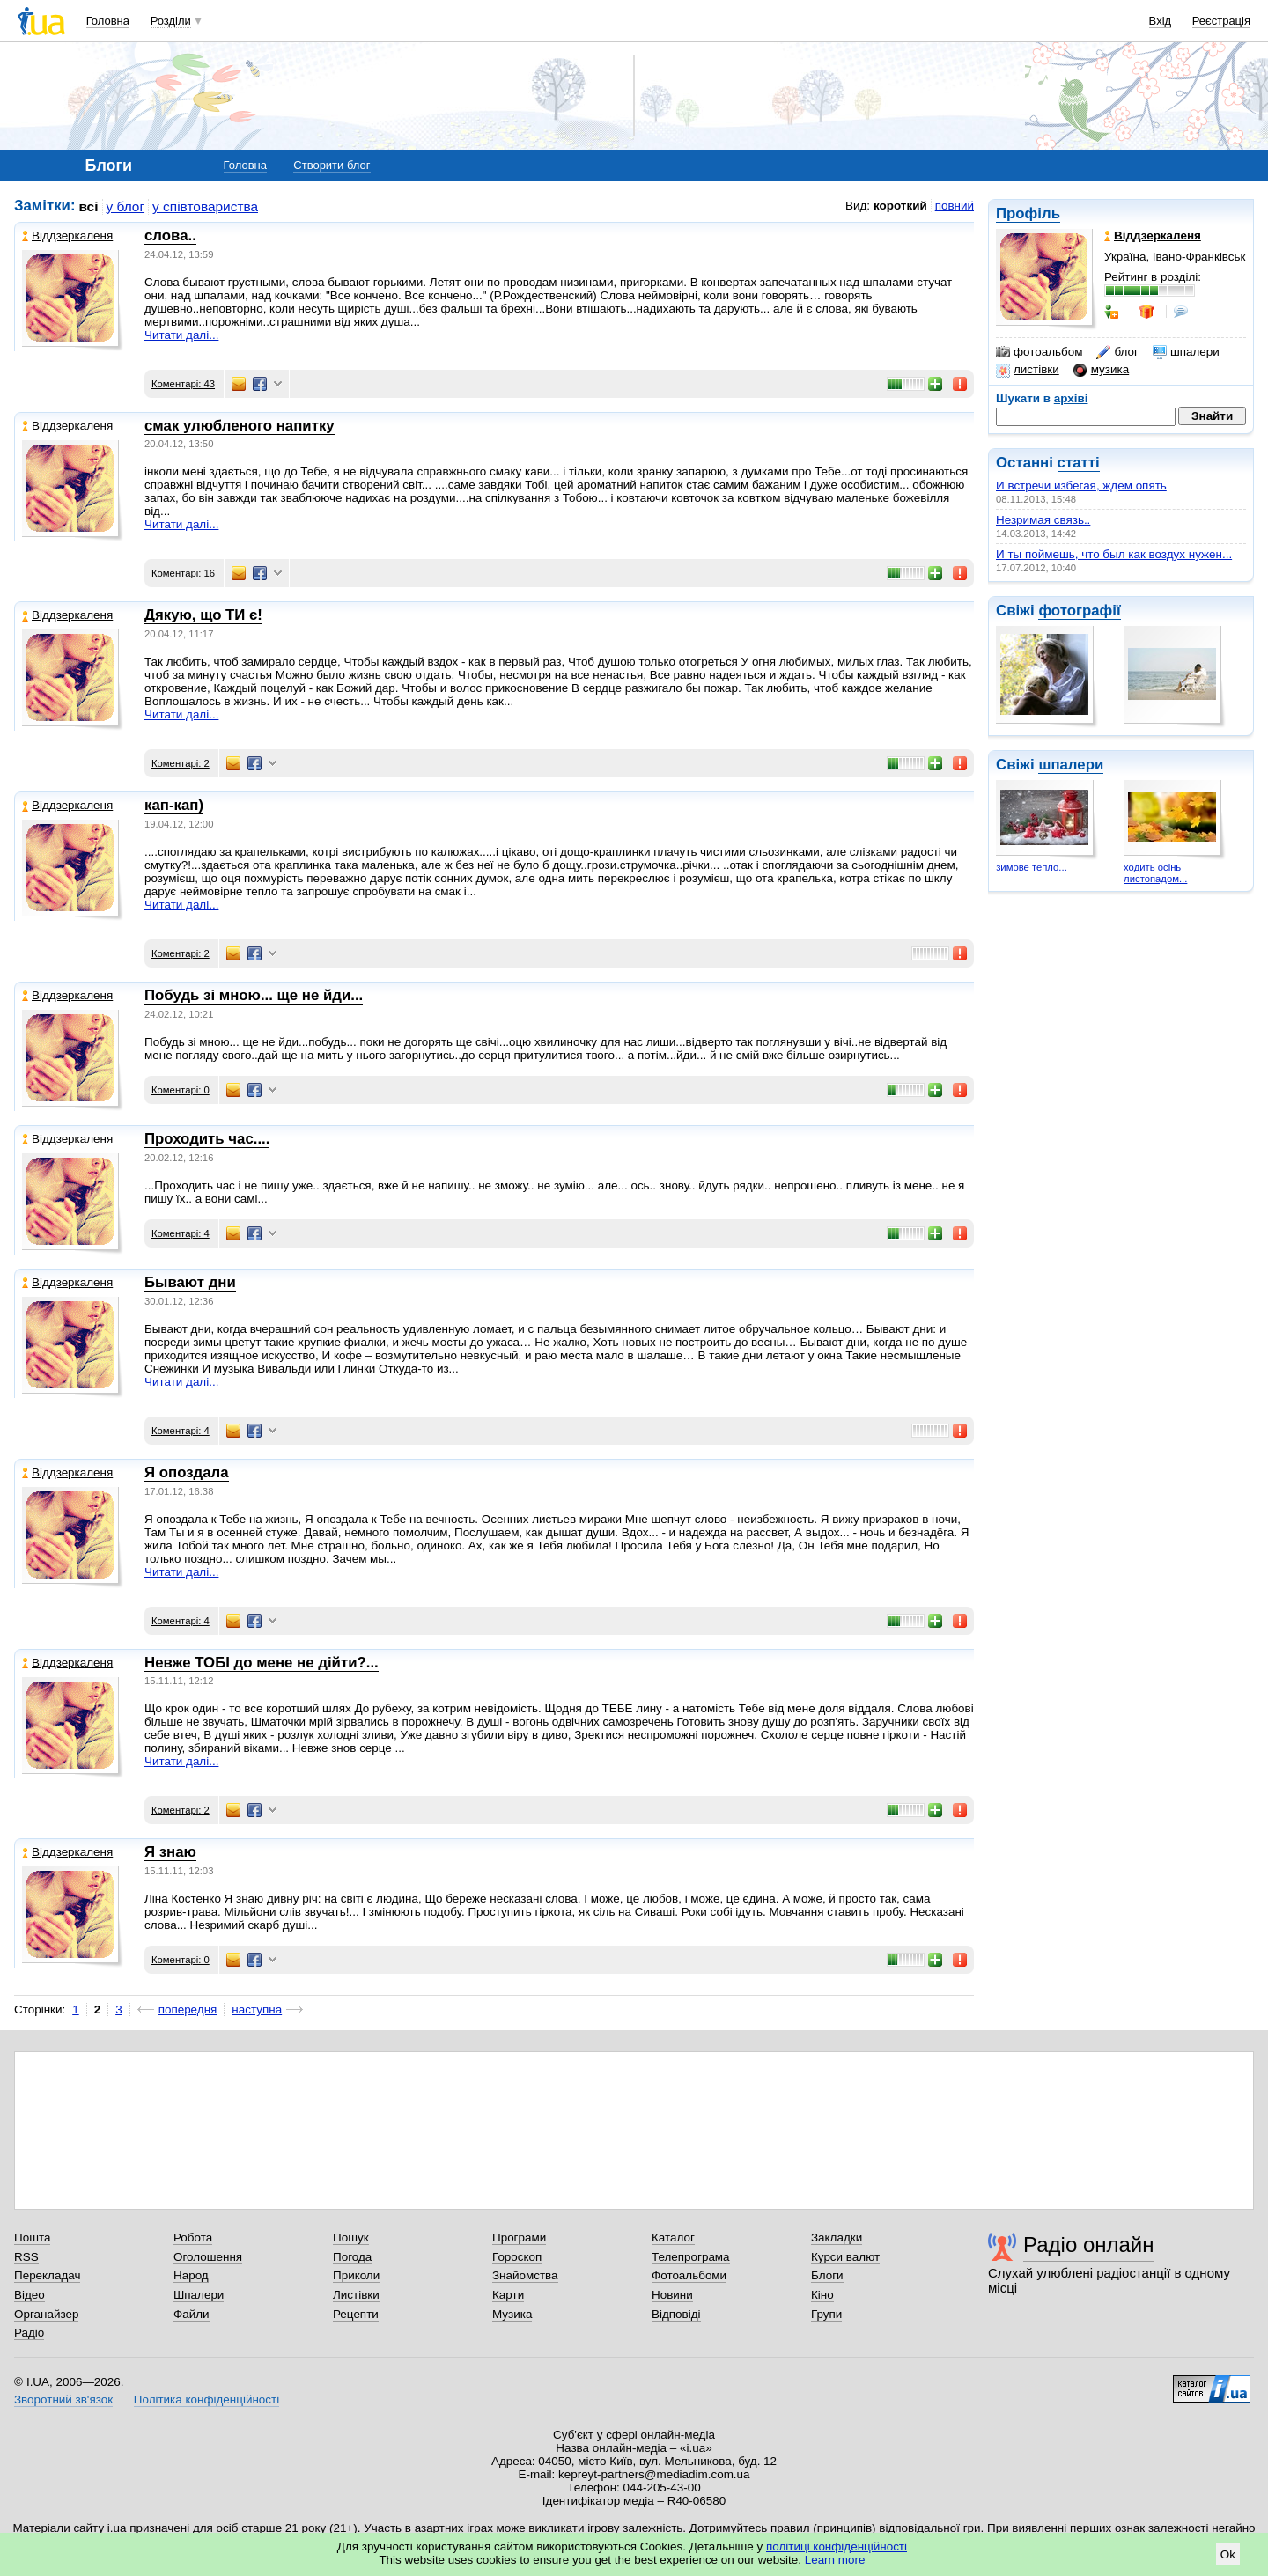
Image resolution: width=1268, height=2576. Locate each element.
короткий (900, 205)
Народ (191, 2275)
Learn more (835, 2559)
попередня (187, 2009)
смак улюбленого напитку (239, 425)
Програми (519, 2237)
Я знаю (170, 1852)
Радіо (29, 2332)
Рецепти (356, 2314)
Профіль (1028, 213)
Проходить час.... (206, 1138)
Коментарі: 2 (180, 763)
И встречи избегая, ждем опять (1081, 485)
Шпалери (198, 2294)
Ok (1227, 2554)
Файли (191, 2314)
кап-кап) (173, 805)
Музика (512, 2314)
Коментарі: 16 (183, 573)
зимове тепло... (1031, 867)
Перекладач (47, 2275)
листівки (1027, 370)
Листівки (356, 2294)
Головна (107, 20)
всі (89, 206)
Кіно (822, 2294)
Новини (672, 2294)
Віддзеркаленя (67, 235)
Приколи (356, 2275)
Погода (352, 2256)
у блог (126, 206)
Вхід (1160, 20)
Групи (826, 2314)
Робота (192, 2237)
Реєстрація (1221, 20)
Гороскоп (517, 2256)
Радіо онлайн (1088, 2244)
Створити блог (331, 165)
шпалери (1186, 352)
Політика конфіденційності (206, 2399)
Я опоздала (186, 1472)
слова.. (170, 235)
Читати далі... (181, 335)
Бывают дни (190, 1282)
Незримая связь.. (1043, 519)
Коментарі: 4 (180, 1233)
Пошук (351, 2237)
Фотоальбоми (689, 2275)
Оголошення (207, 2256)
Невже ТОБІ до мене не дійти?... (261, 1662)
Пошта (32, 2237)
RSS (26, 2256)
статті (1079, 462)
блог (1117, 352)
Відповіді (676, 2314)
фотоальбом (1039, 352)
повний (954, 205)
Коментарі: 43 (183, 384)
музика (1101, 370)
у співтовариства (205, 206)
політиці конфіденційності (836, 2546)
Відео (29, 2294)
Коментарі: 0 (180, 1090)
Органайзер (46, 2314)
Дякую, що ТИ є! (203, 615)
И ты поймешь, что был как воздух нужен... (1114, 554)
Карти (508, 2294)
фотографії (1079, 610)
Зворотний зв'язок (63, 2399)
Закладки (836, 2237)
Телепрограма (691, 2256)
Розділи (171, 20)
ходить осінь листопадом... (1155, 873)
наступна (257, 2009)
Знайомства (525, 2275)
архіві (1071, 398)
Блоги (827, 2275)
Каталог (673, 2237)
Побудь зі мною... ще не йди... (253, 995)
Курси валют (845, 2256)
